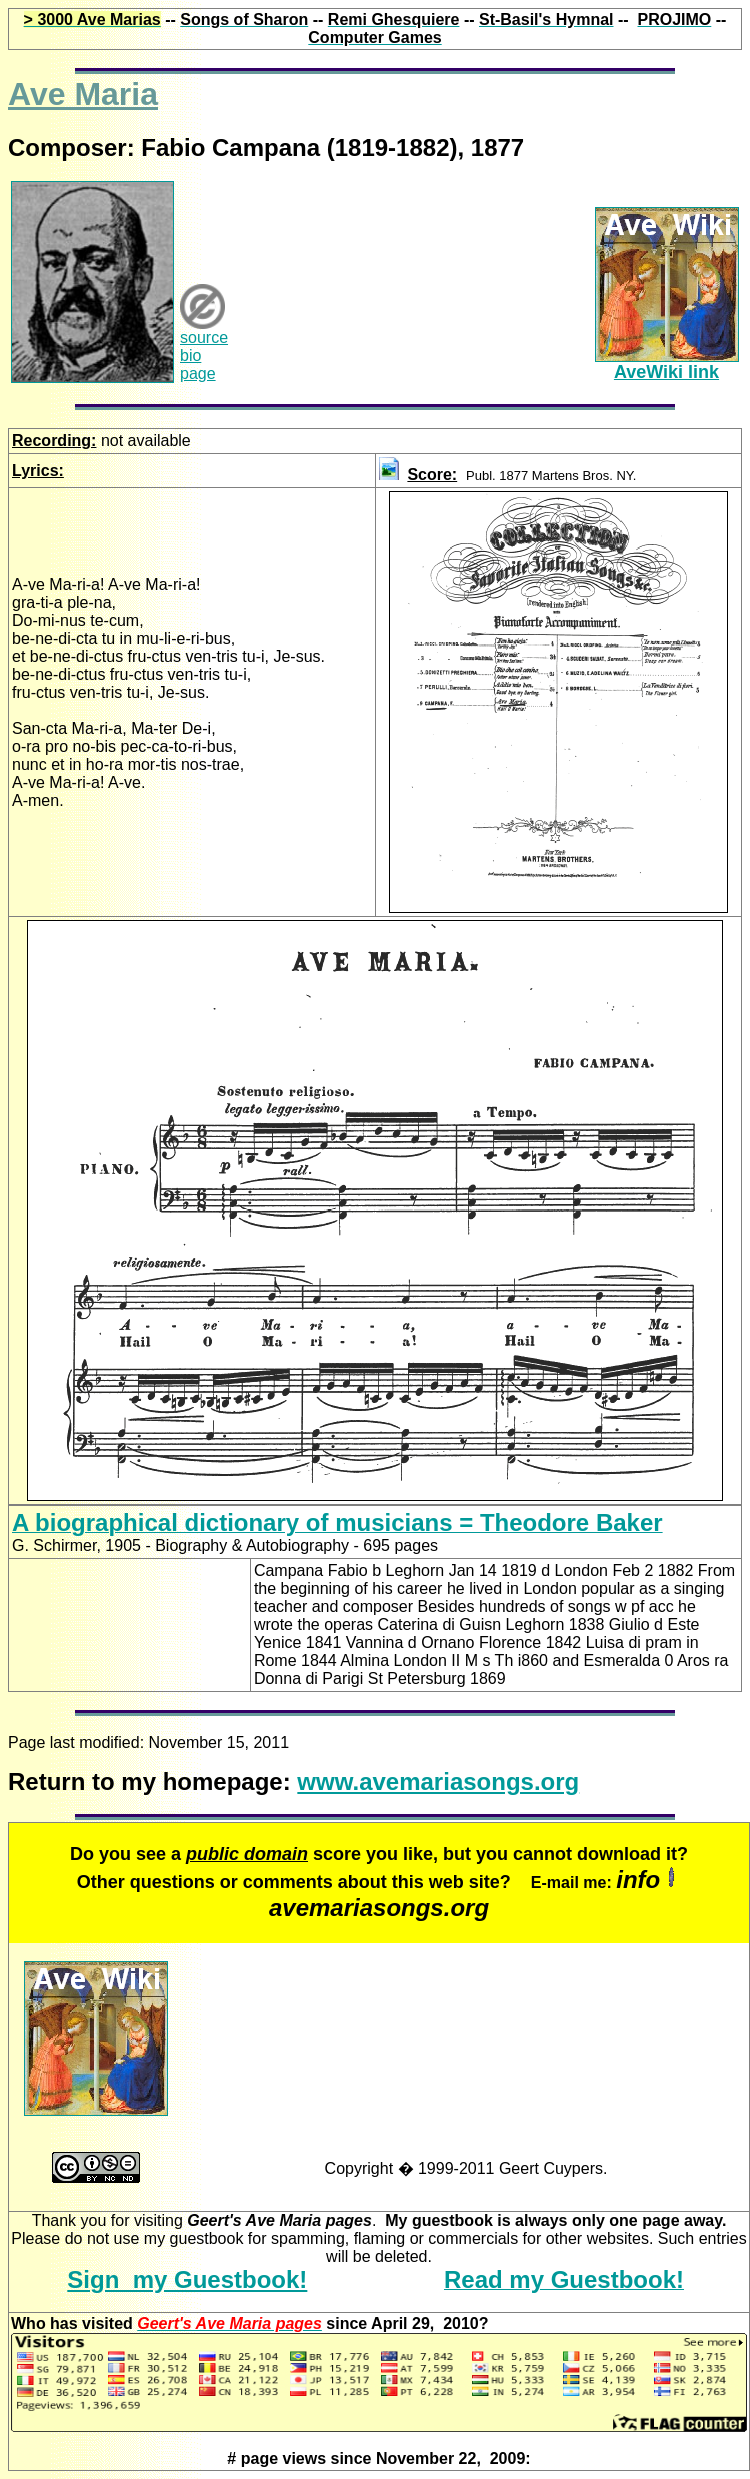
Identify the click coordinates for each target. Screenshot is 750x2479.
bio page (198, 364)
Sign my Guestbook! (187, 2279)
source (204, 337)
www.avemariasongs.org (438, 1781)
